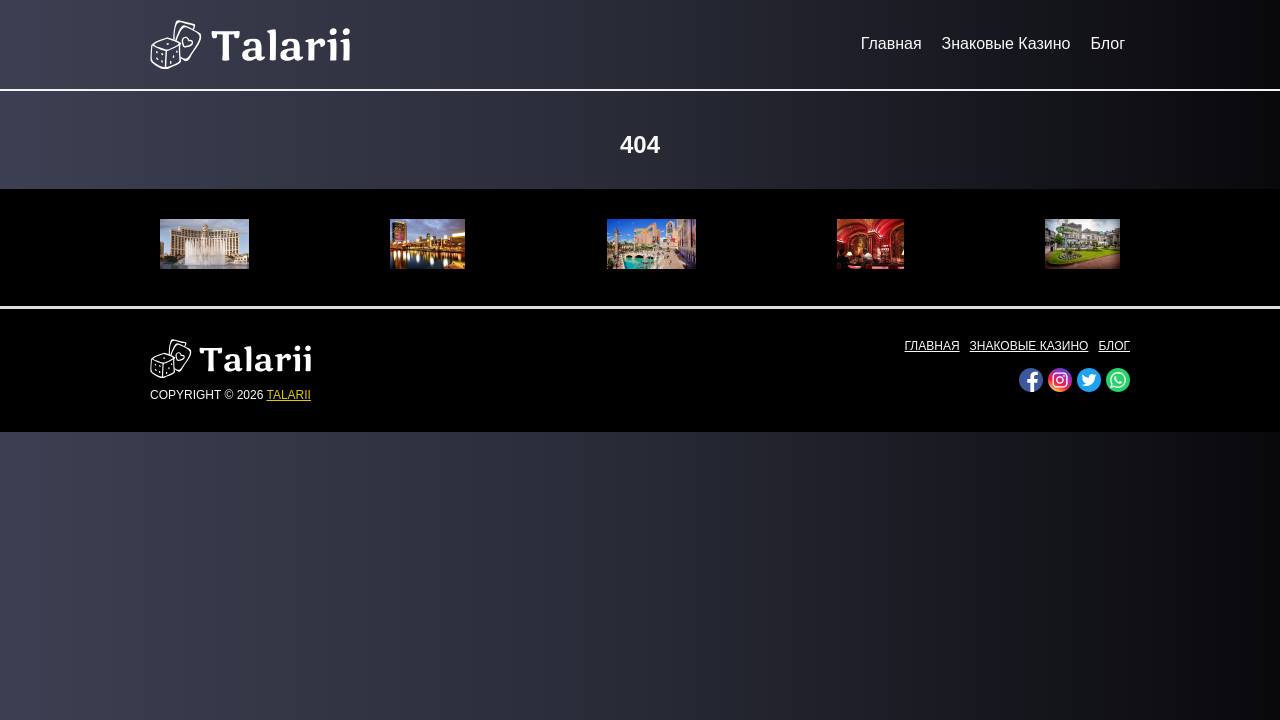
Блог (1107, 43)
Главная (891, 43)
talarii (288, 395)
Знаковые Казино (1006, 43)
